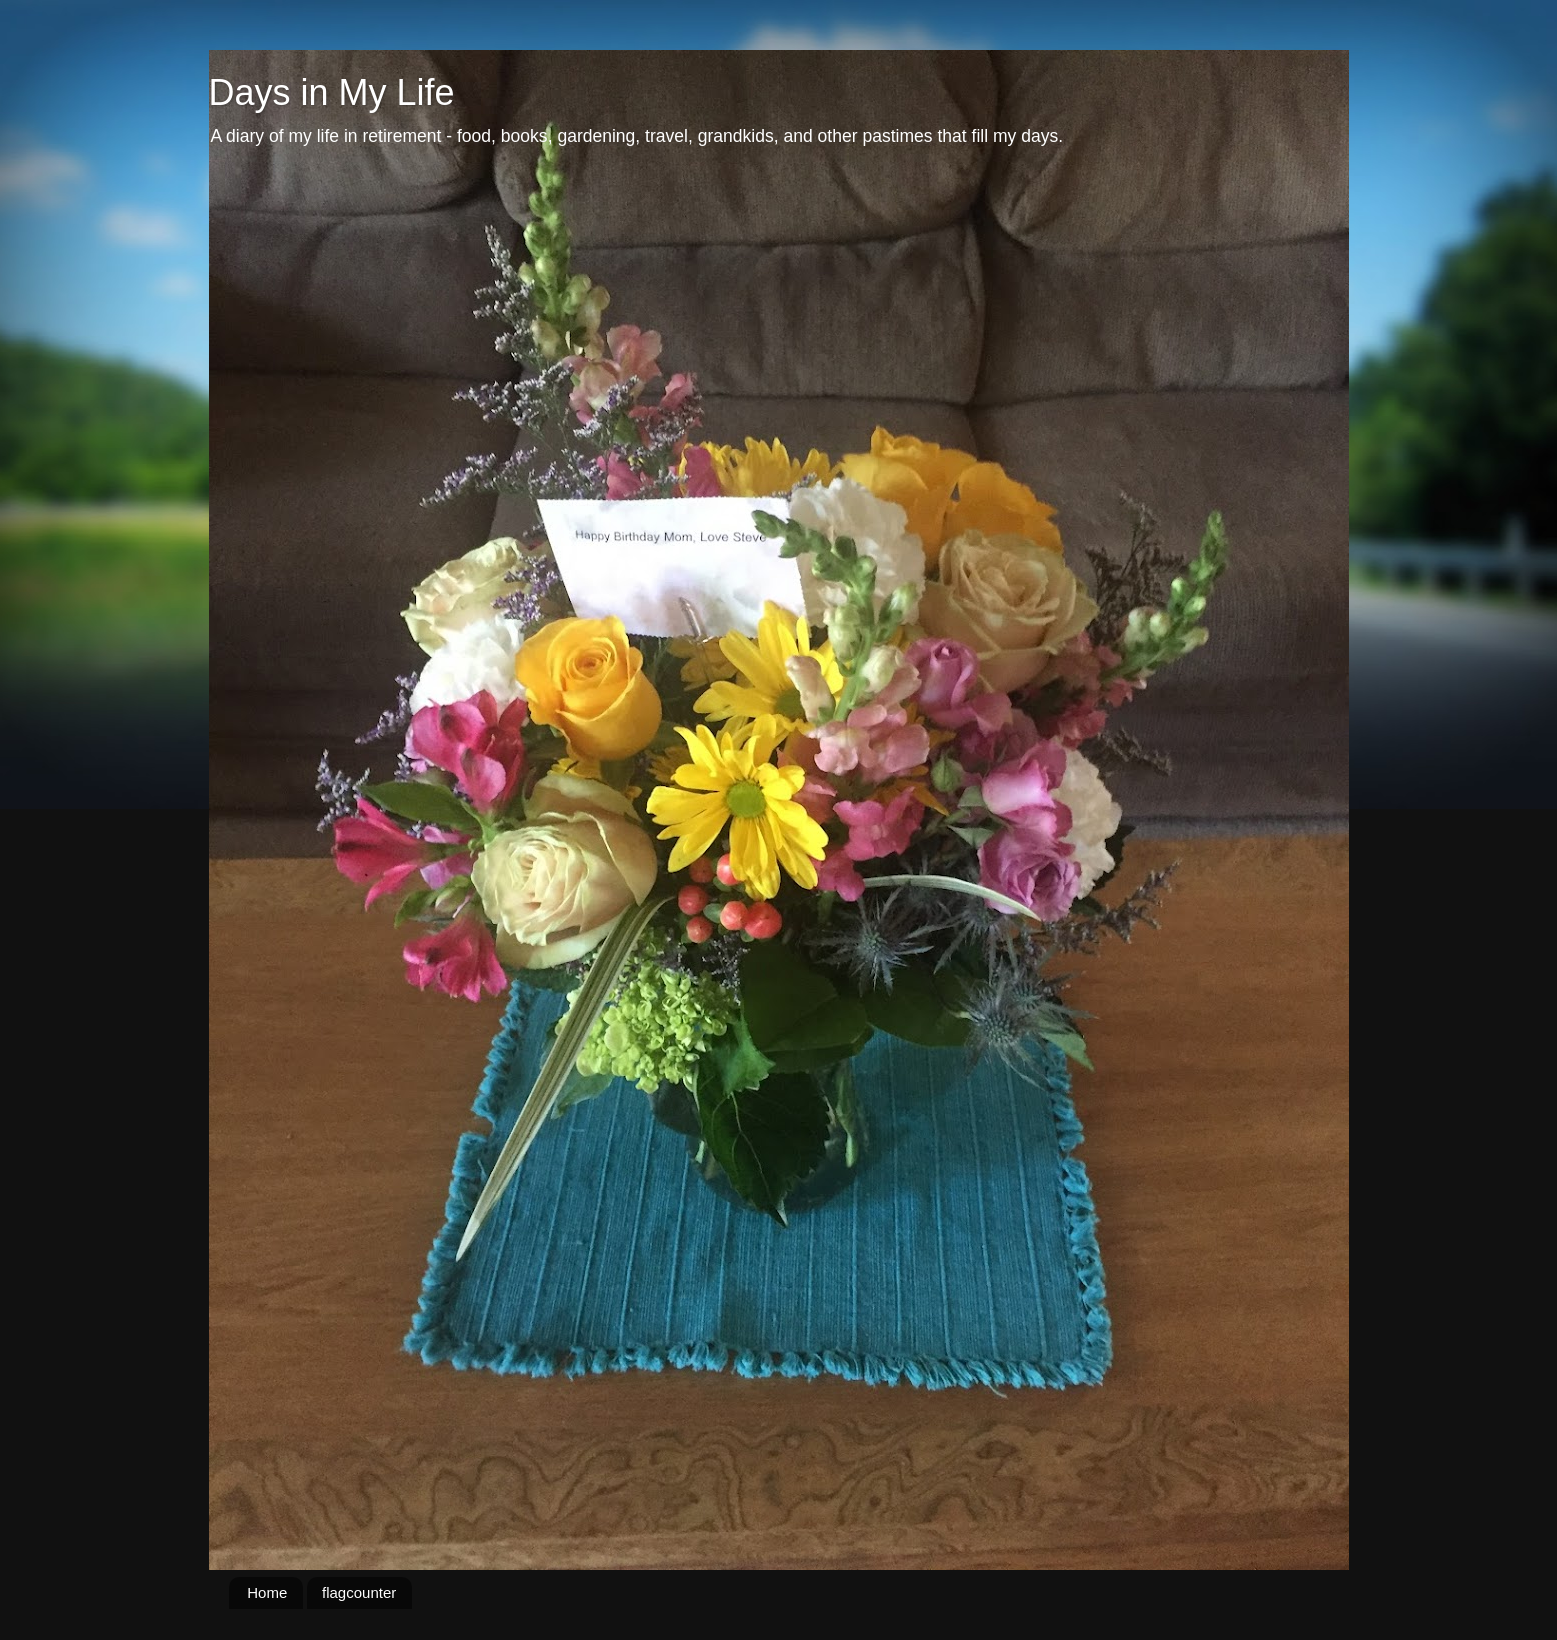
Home (267, 1592)
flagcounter (359, 1592)
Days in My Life (332, 92)
